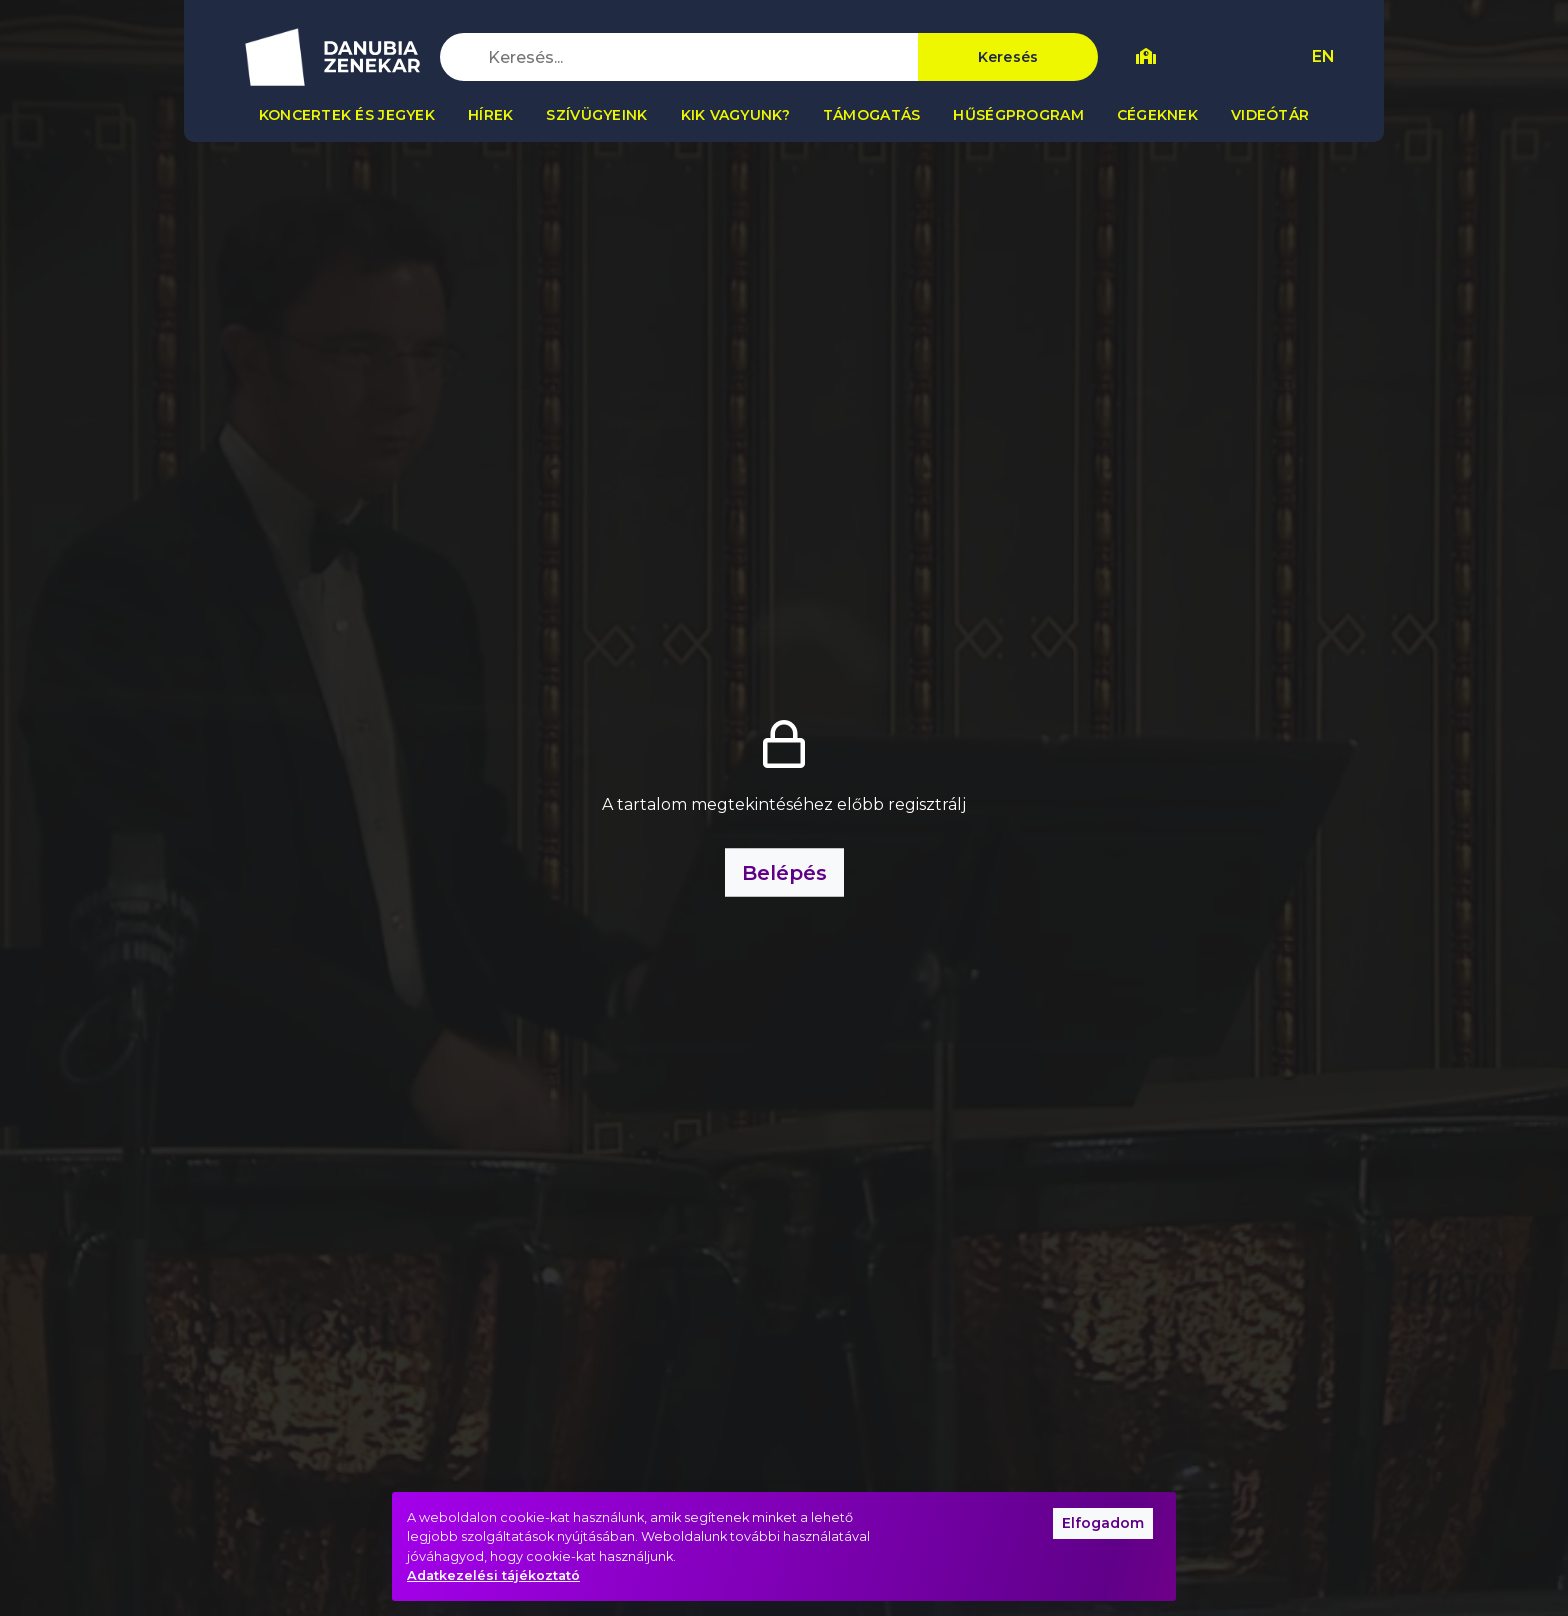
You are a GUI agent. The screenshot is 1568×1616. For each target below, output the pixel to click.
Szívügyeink (596, 115)
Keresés (1008, 57)
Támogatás (872, 115)
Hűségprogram (1018, 115)
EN (1323, 56)
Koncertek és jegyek (347, 115)
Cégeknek (1157, 115)
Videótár (1270, 115)
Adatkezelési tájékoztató (493, 1575)
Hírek (490, 115)
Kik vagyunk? (735, 115)
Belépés (784, 873)
